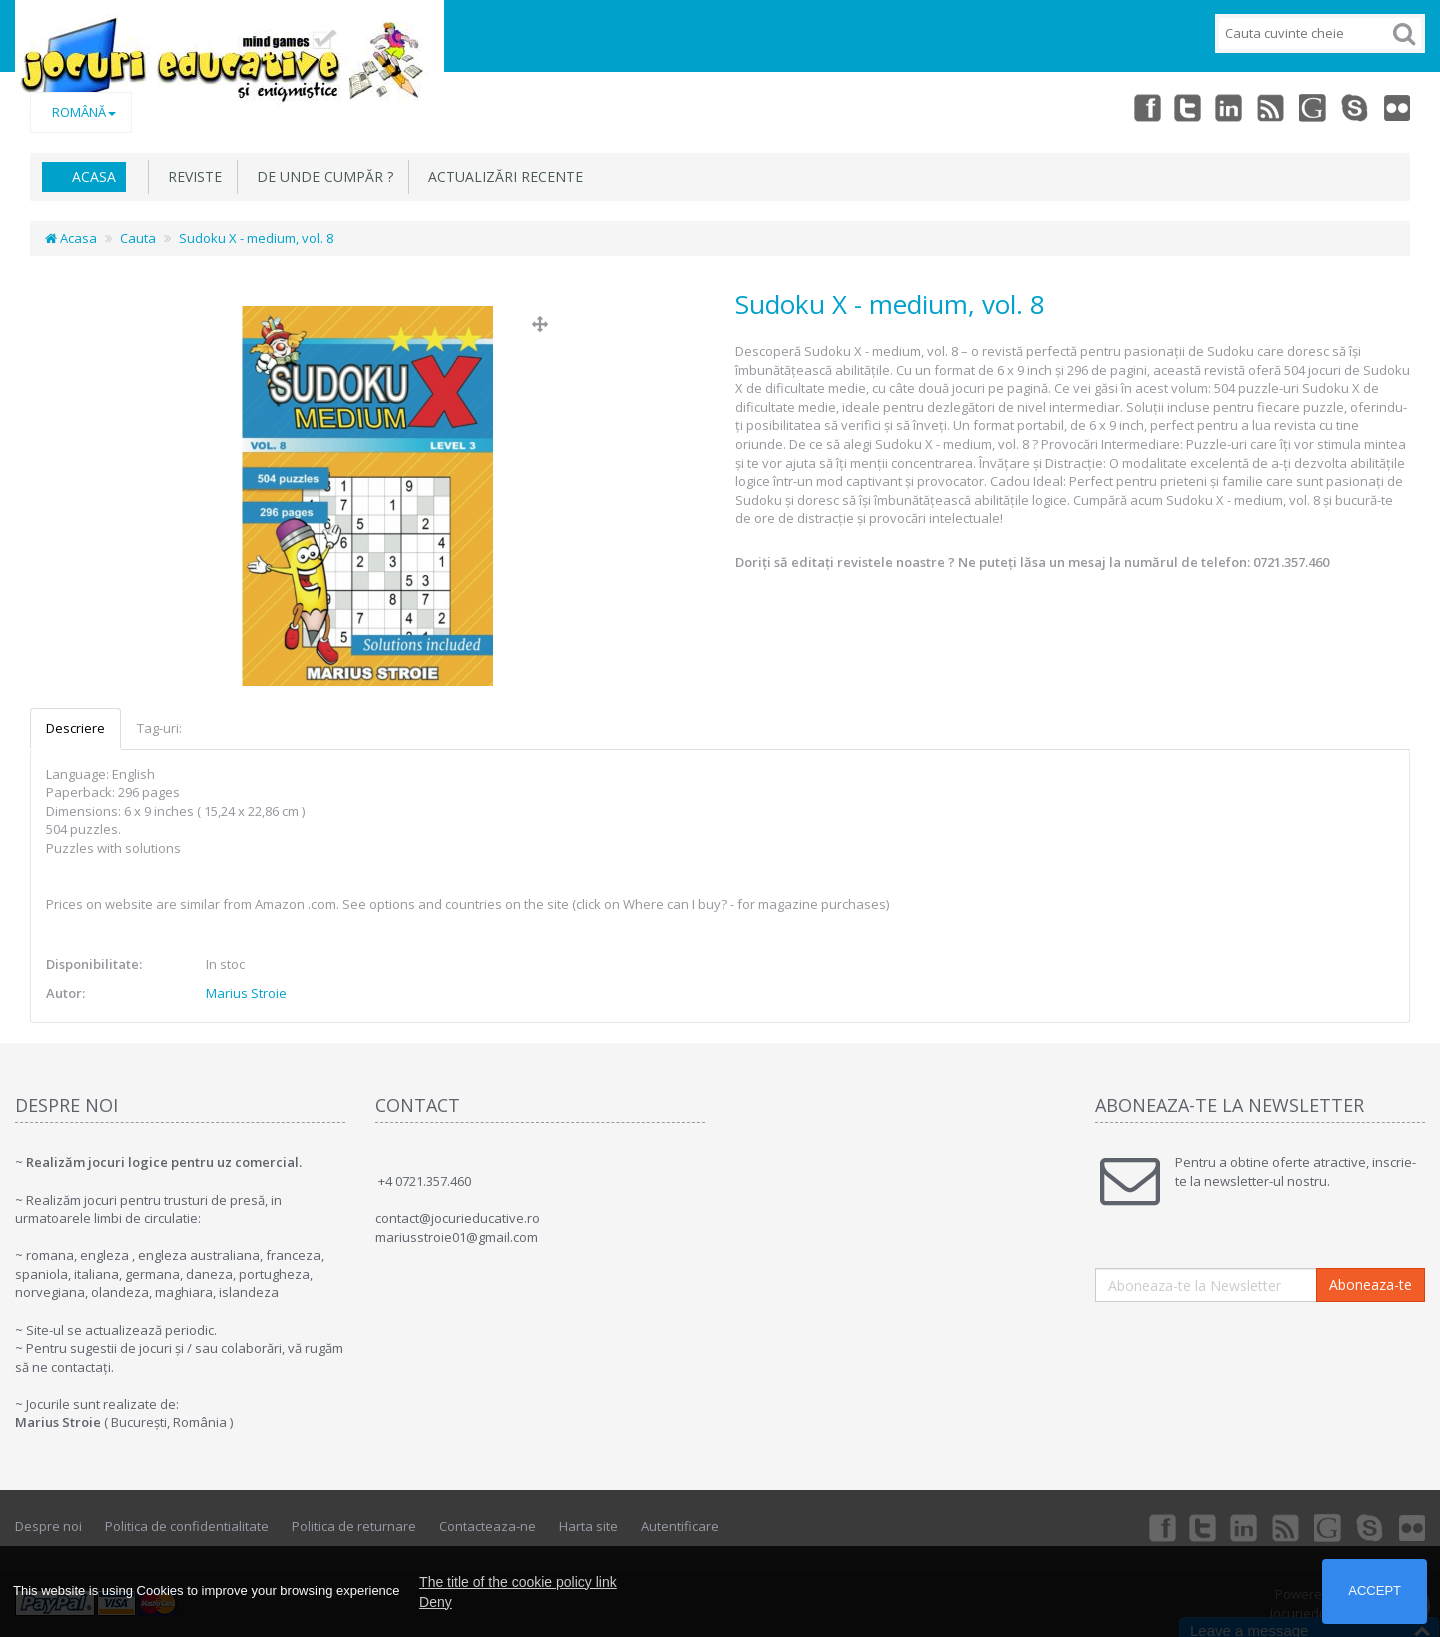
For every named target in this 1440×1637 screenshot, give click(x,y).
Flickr (1396, 107)
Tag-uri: (159, 728)
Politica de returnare (354, 1526)
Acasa (94, 176)
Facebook (1132, 107)
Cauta (138, 238)
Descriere (75, 728)
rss (1264, 107)
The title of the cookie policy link (518, 1582)
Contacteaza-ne (487, 1526)
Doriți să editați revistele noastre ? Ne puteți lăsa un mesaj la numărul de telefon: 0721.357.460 (1032, 562)
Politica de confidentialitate (187, 1526)
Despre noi (48, 1526)
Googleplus (1308, 107)
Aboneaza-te (1370, 1284)
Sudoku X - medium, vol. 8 (256, 238)
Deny (435, 1602)
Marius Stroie (246, 993)
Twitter (1176, 107)
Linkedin (1220, 107)
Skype (1352, 107)
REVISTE (191, 176)
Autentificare (680, 1526)
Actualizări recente (501, 176)
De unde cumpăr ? (321, 176)
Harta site (588, 1526)
